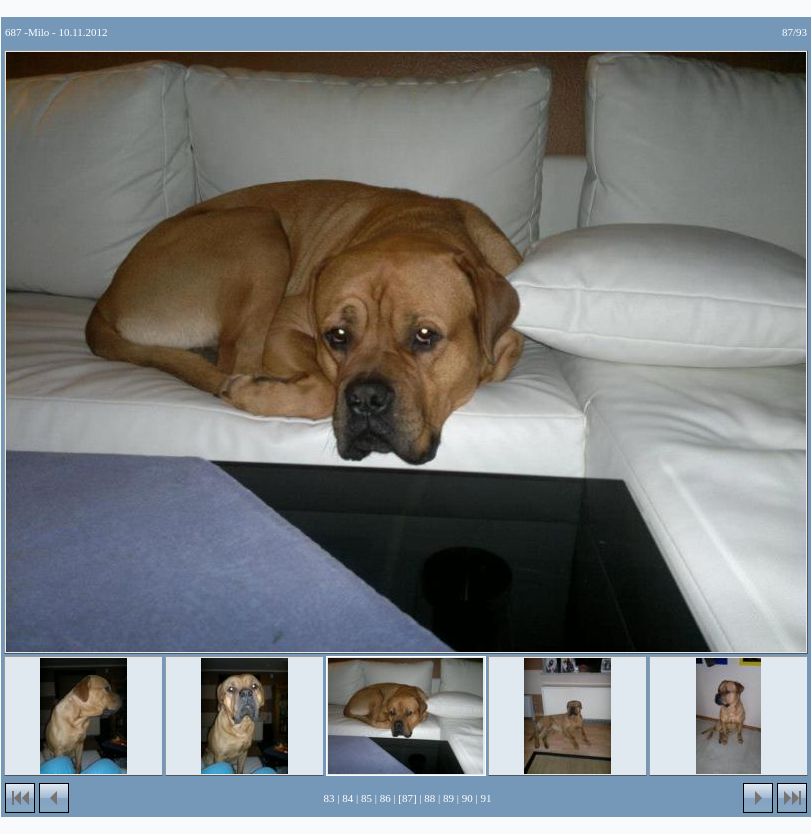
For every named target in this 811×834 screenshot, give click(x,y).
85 (366, 798)
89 (448, 798)
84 (347, 798)
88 (429, 798)
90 (467, 798)
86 (385, 798)
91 (485, 798)
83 (329, 798)
